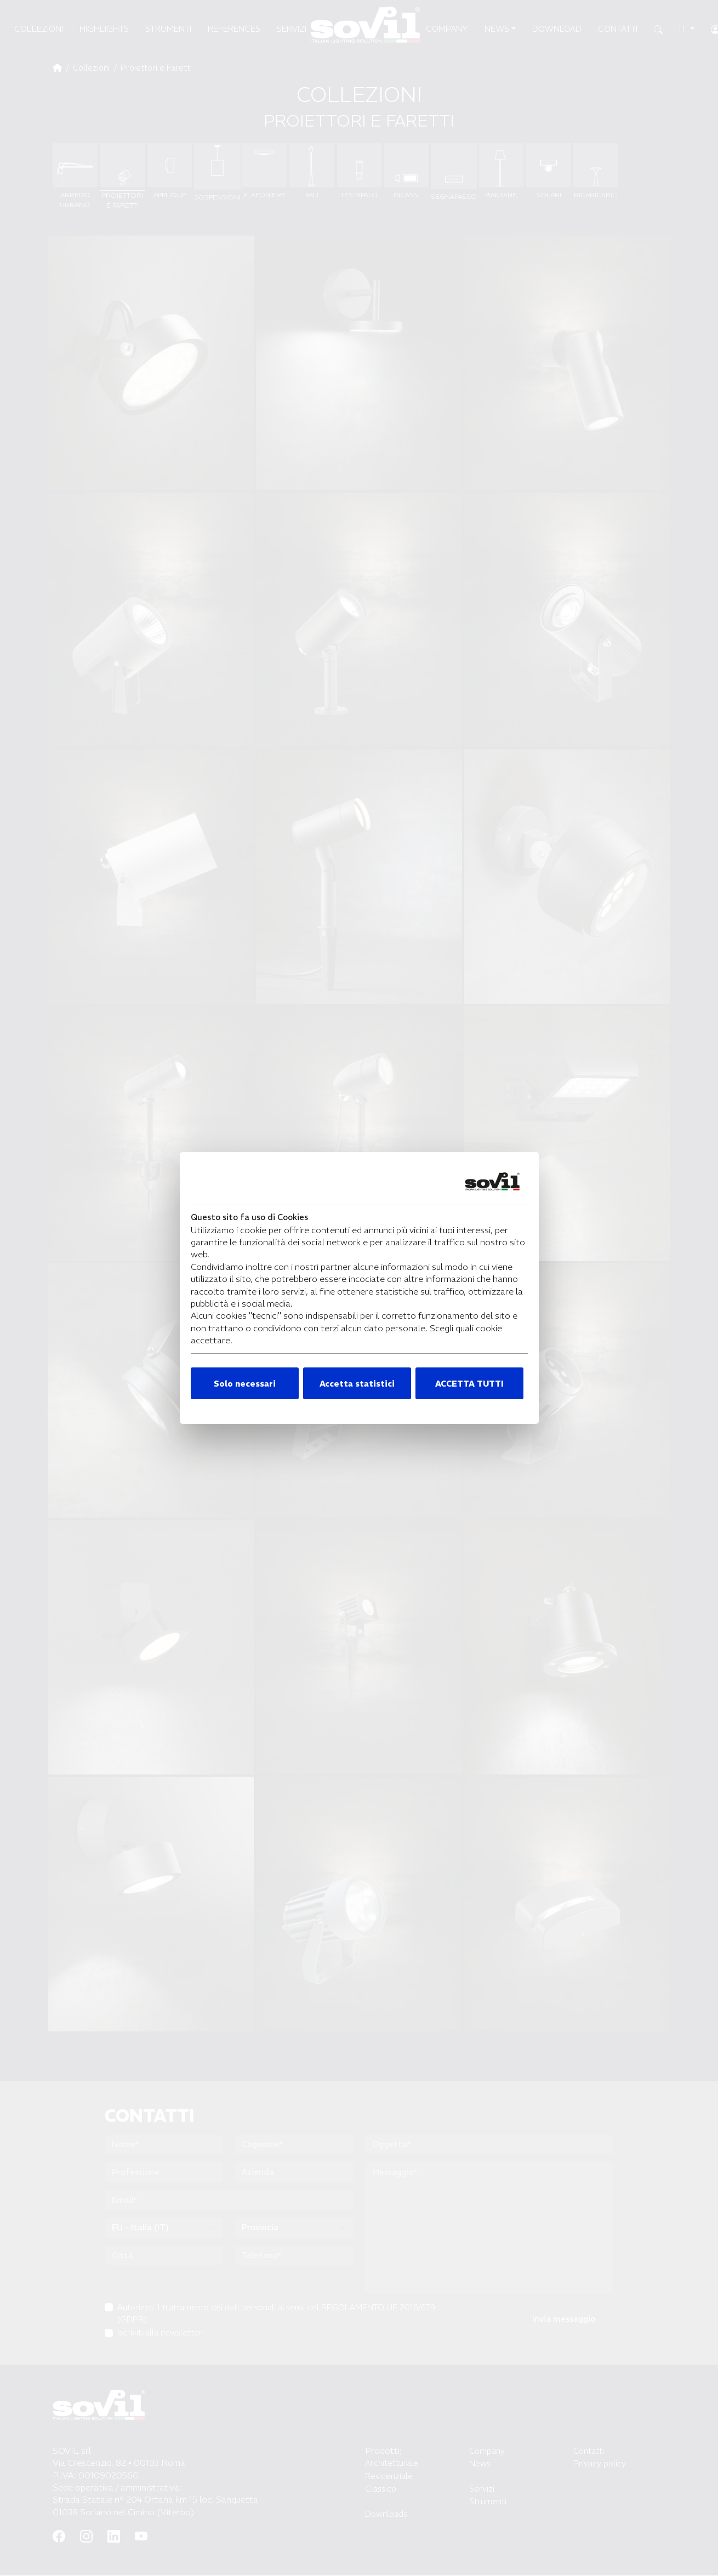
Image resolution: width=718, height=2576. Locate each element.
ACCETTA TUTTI (469, 1383)
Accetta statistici (357, 1383)
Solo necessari (245, 1383)
